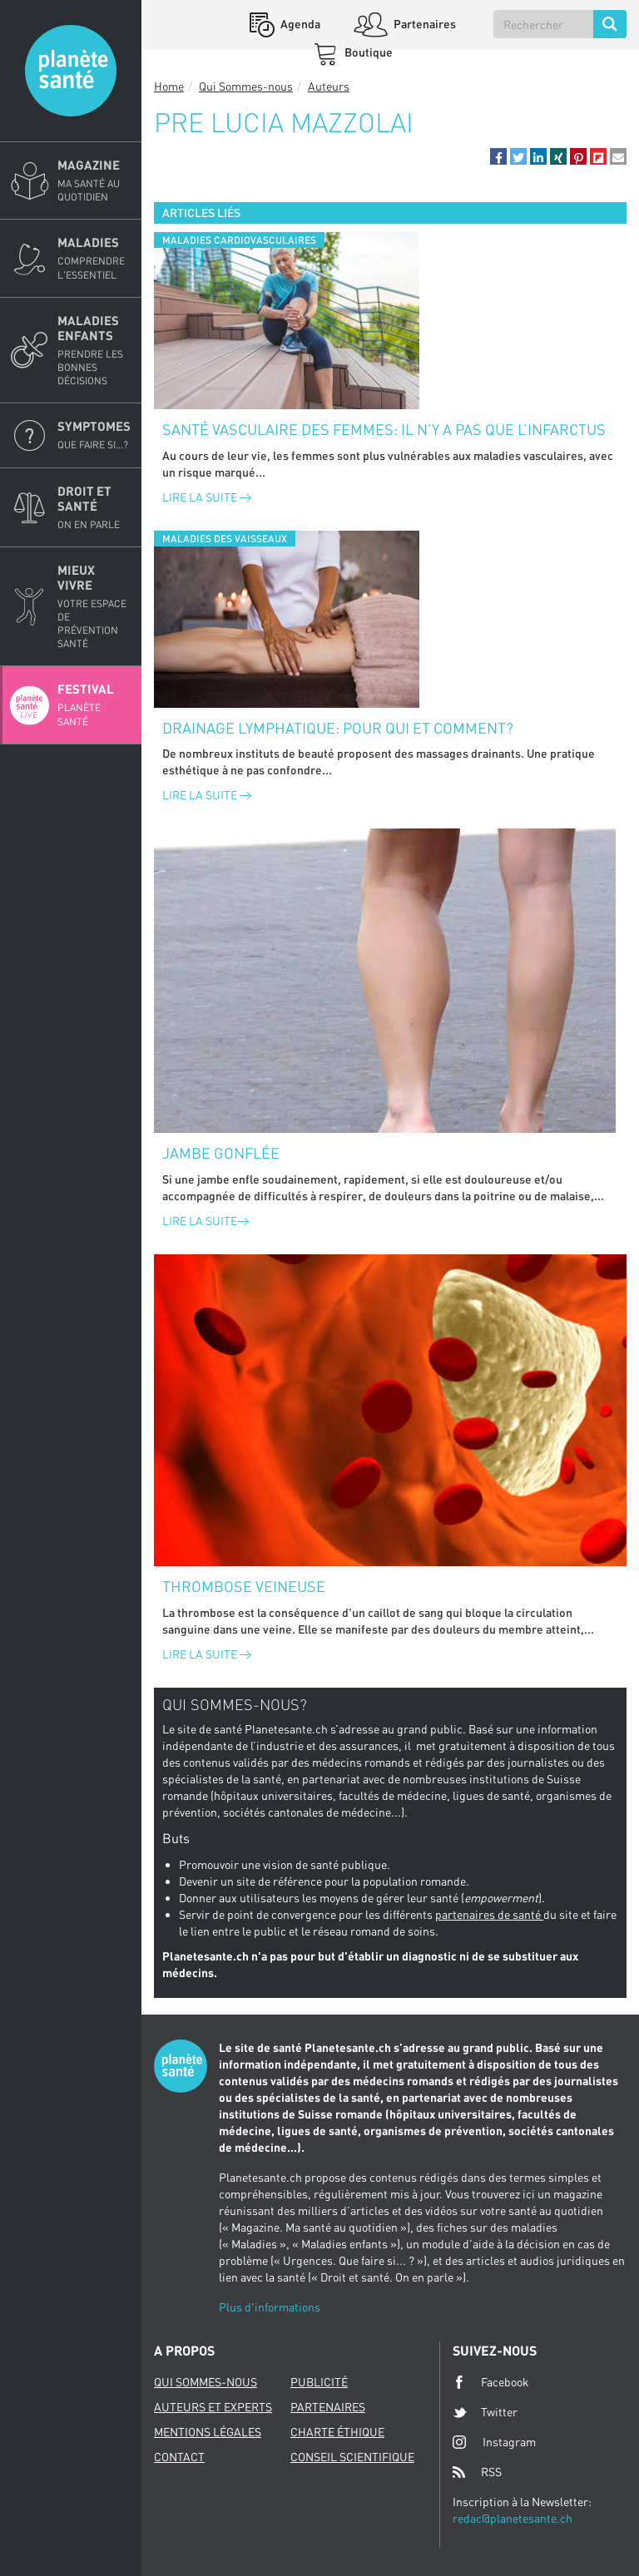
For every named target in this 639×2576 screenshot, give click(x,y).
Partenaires (423, 24)
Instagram (494, 2442)
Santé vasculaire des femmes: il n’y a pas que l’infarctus (384, 429)
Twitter (485, 2412)
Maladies (94, 258)
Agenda (299, 24)
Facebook (491, 2382)
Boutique (367, 52)
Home (169, 86)
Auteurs (328, 86)
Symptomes (94, 435)
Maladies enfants (94, 350)
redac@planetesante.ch (512, 2518)
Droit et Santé (94, 507)
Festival (94, 704)
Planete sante (70, 70)
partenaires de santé (489, 1914)
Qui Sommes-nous (246, 86)
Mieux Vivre (94, 606)
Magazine (94, 180)
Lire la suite (206, 497)
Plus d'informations (269, 2307)
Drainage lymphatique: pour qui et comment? (337, 728)
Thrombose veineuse (243, 1586)
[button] (498, 156)
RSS (477, 2472)
